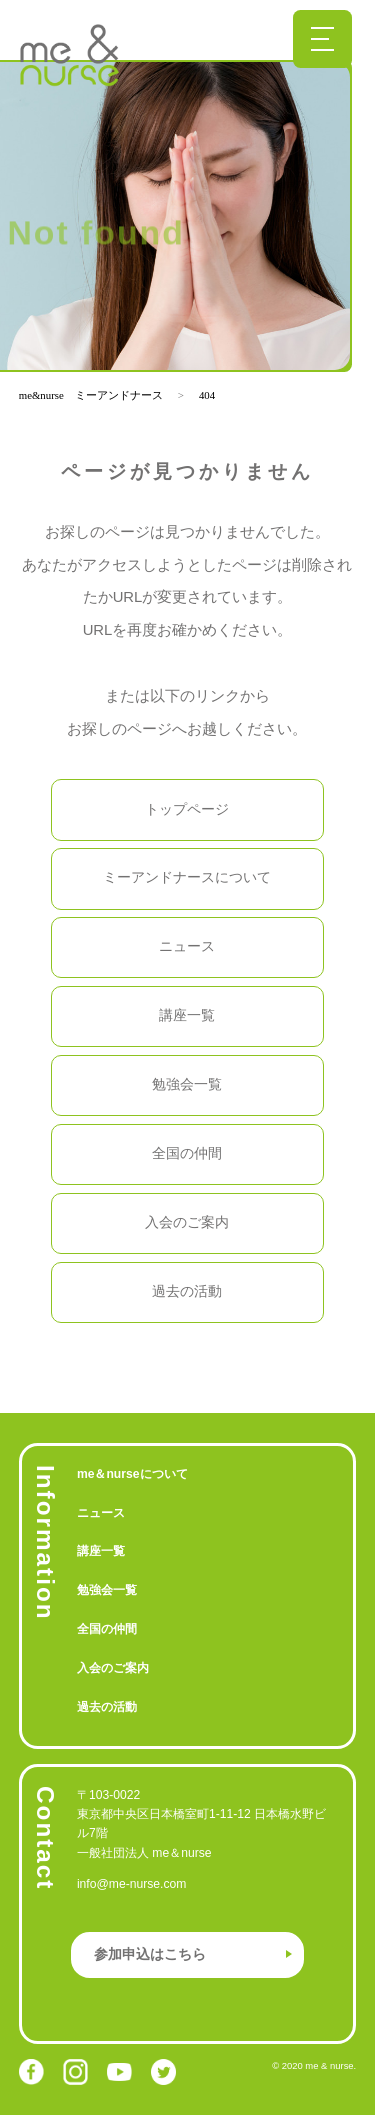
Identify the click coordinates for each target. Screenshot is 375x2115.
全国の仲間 (187, 1153)
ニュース (187, 946)
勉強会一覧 (187, 1084)
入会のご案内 (187, 1222)
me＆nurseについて (132, 1474)
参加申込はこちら (150, 1954)
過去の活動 (187, 1291)
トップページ (187, 809)
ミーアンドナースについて (187, 877)
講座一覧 (187, 1015)
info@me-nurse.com (132, 1884)
